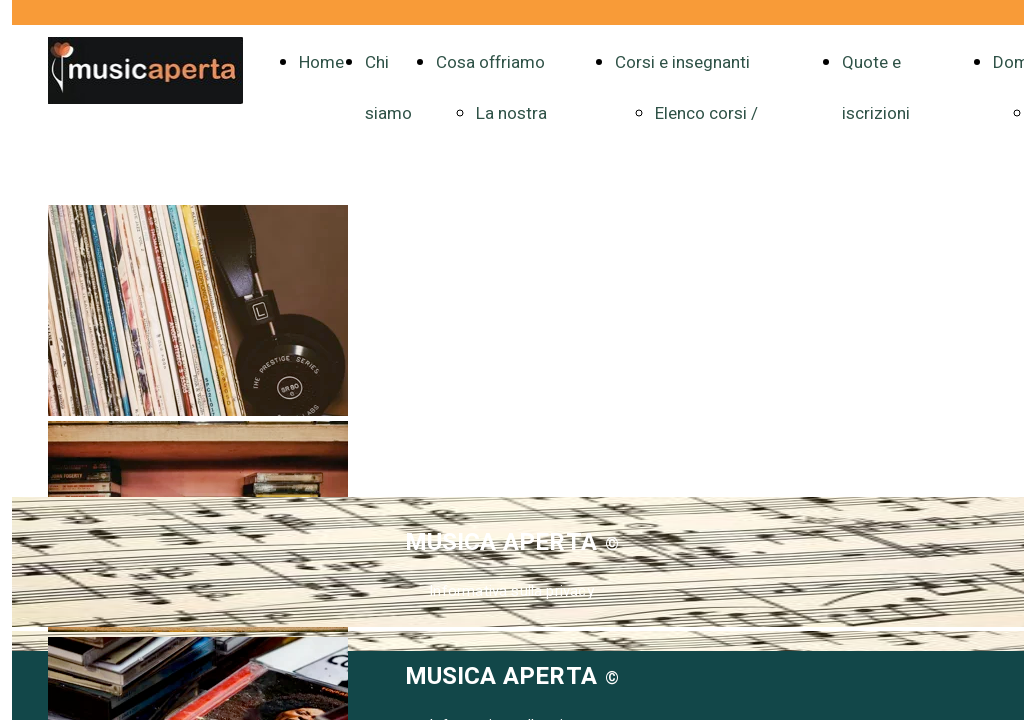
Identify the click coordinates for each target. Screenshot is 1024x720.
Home (321, 62)
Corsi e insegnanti (682, 62)
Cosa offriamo (490, 62)
